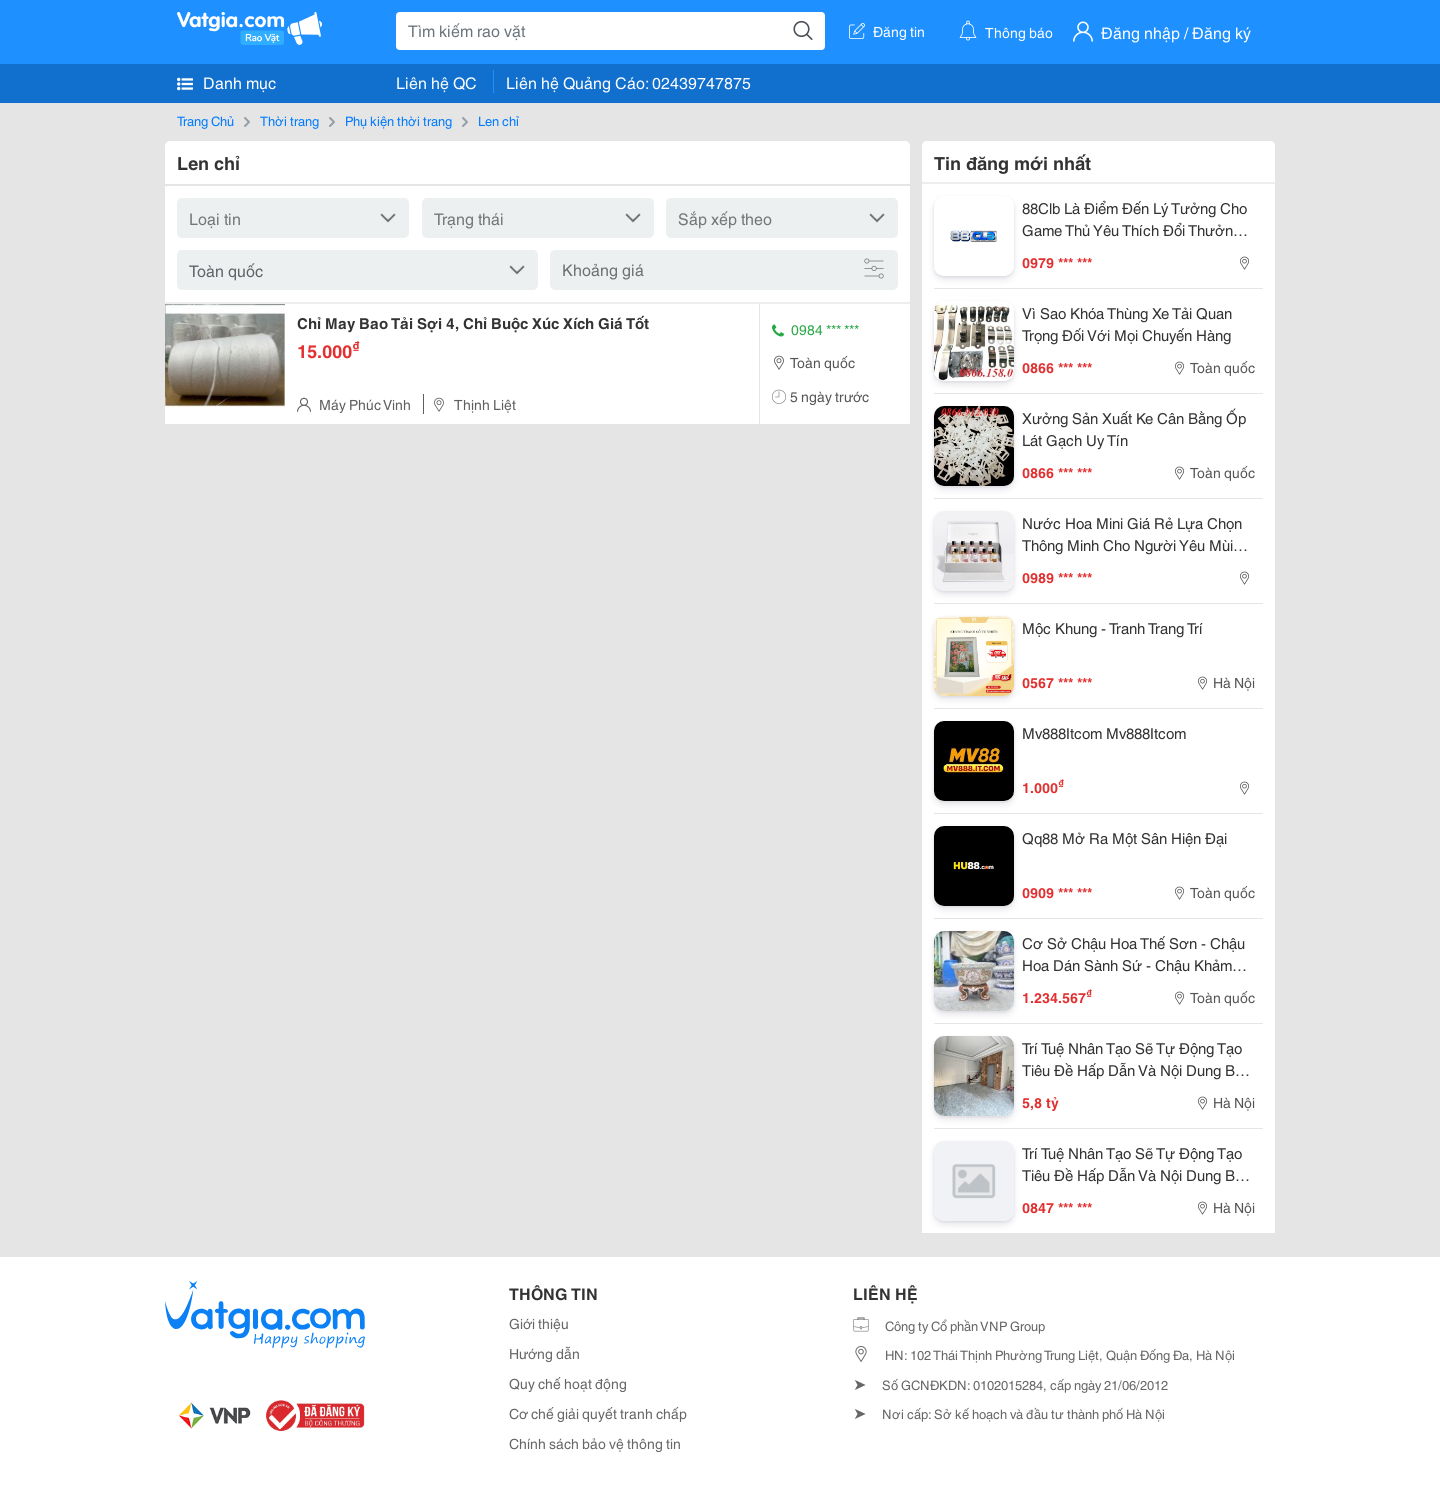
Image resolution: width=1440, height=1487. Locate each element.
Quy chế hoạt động (568, 1383)
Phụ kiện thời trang (398, 120)
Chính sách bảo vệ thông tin (595, 1443)
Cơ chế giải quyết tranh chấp (598, 1413)
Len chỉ (498, 120)
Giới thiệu (539, 1323)
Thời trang (289, 120)
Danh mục (226, 82)
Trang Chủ (205, 120)
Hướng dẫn (544, 1353)
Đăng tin (887, 31)
